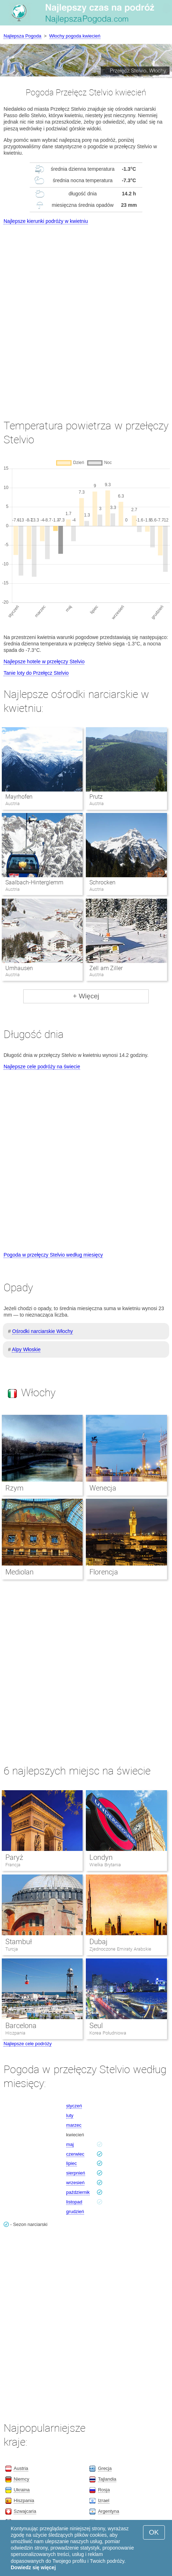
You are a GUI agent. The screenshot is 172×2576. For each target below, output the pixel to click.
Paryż (14, 1857)
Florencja (103, 1572)
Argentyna (108, 2511)
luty (69, 2115)
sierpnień (75, 2173)
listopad (74, 2202)
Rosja (104, 2489)
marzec (74, 2125)
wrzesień (75, 2182)
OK (154, 2532)
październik (78, 2192)
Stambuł (18, 1941)
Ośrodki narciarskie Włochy (42, 1331)
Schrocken (102, 882)
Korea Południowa (107, 2033)
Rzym (14, 1488)
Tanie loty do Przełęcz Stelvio (36, 673)
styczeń (74, 2105)
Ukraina (22, 2489)
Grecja (105, 2468)
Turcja (11, 1949)
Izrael (103, 2500)
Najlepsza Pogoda (22, 36)
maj (70, 2144)
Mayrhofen (19, 796)
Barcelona (20, 2025)
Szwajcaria (25, 2511)
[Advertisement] (86, 315)
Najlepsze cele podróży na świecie (42, 1066)
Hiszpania (15, 2033)
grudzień (75, 2211)
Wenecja (102, 1488)
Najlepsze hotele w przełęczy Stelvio (44, 661)
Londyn (101, 1857)
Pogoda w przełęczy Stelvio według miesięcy (53, 1255)
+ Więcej (86, 996)
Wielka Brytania (105, 1864)
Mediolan (19, 1572)
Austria (21, 2468)
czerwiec (75, 2154)
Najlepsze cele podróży (27, 2043)
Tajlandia (107, 2479)
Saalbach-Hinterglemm (34, 882)
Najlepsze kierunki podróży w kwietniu (46, 221)
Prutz (96, 796)
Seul (96, 2025)
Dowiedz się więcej (33, 2567)
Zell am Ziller (106, 968)
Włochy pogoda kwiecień (74, 36)
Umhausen (19, 968)
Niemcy (21, 2479)
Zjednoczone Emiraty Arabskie (120, 1949)
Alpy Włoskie (26, 1349)
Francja (12, 1864)
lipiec (71, 2163)
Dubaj (98, 1941)
